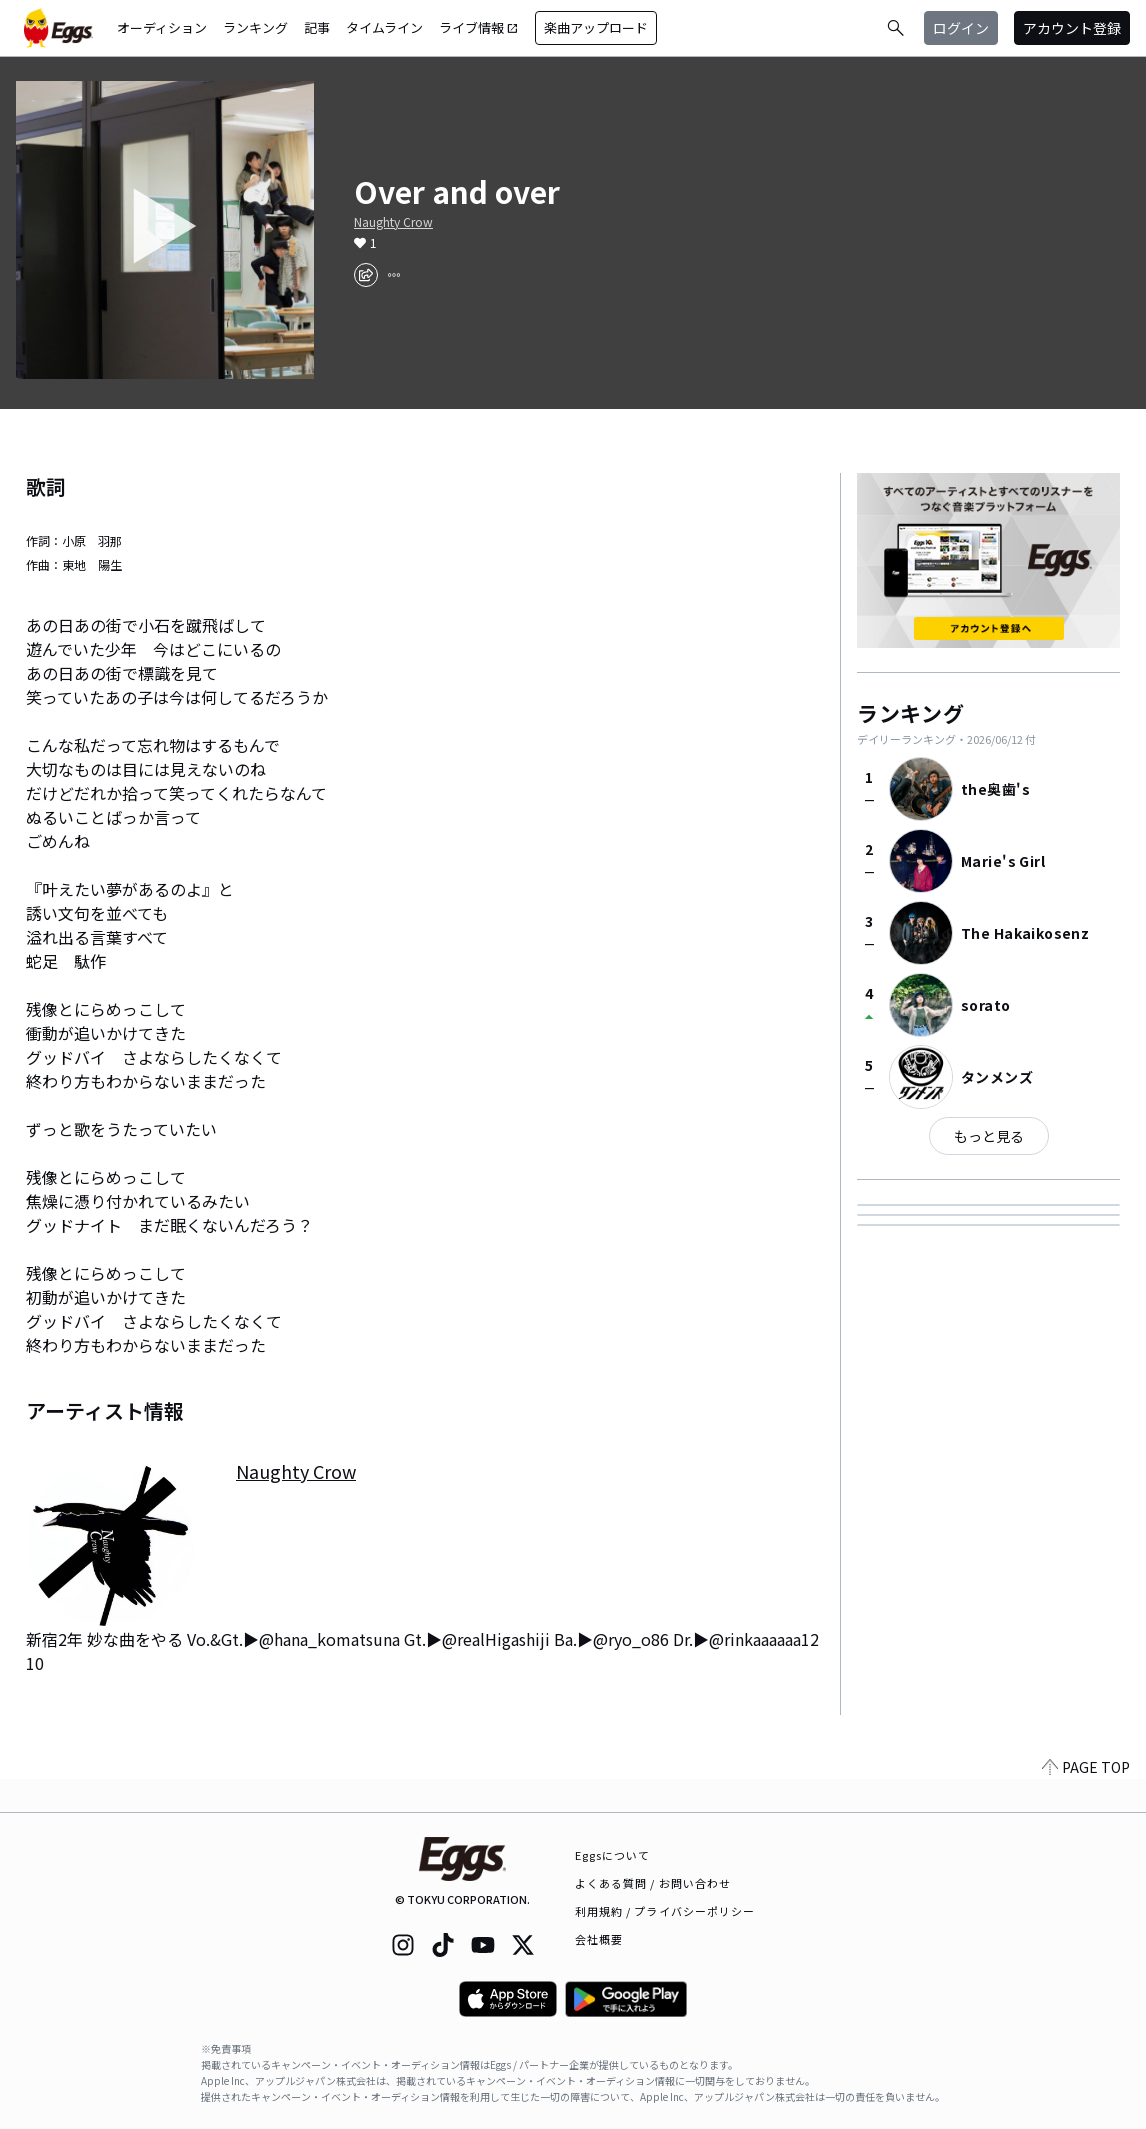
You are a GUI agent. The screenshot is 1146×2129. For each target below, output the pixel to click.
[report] (394, 275)
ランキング (255, 27)
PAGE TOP (1086, 1800)
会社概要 (599, 1939)
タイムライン (384, 27)
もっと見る (989, 1136)
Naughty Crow (393, 222)
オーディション (162, 27)
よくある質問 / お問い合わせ (653, 1883)
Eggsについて (613, 1855)
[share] (366, 275)
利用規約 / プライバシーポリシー (665, 1911)
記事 (317, 27)
